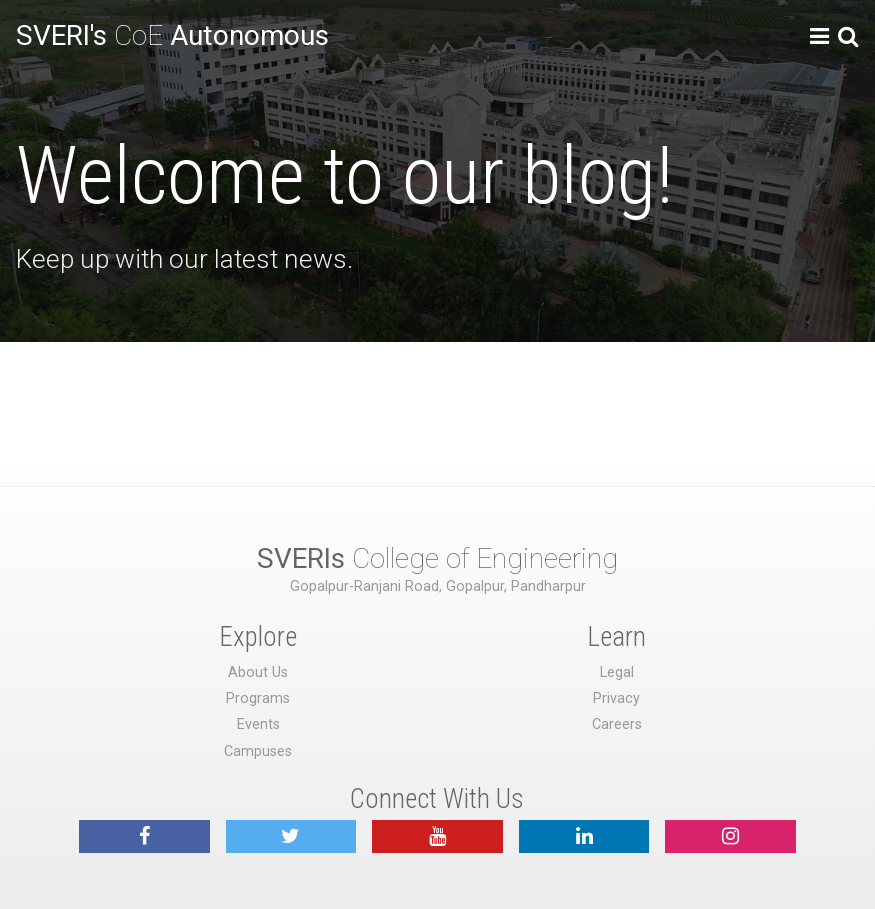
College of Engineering (437, 558)
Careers (617, 724)
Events (258, 724)
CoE (172, 35)
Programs (258, 698)
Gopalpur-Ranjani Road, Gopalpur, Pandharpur (438, 586)
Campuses (258, 751)
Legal (617, 672)
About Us (258, 672)
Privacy (616, 698)
